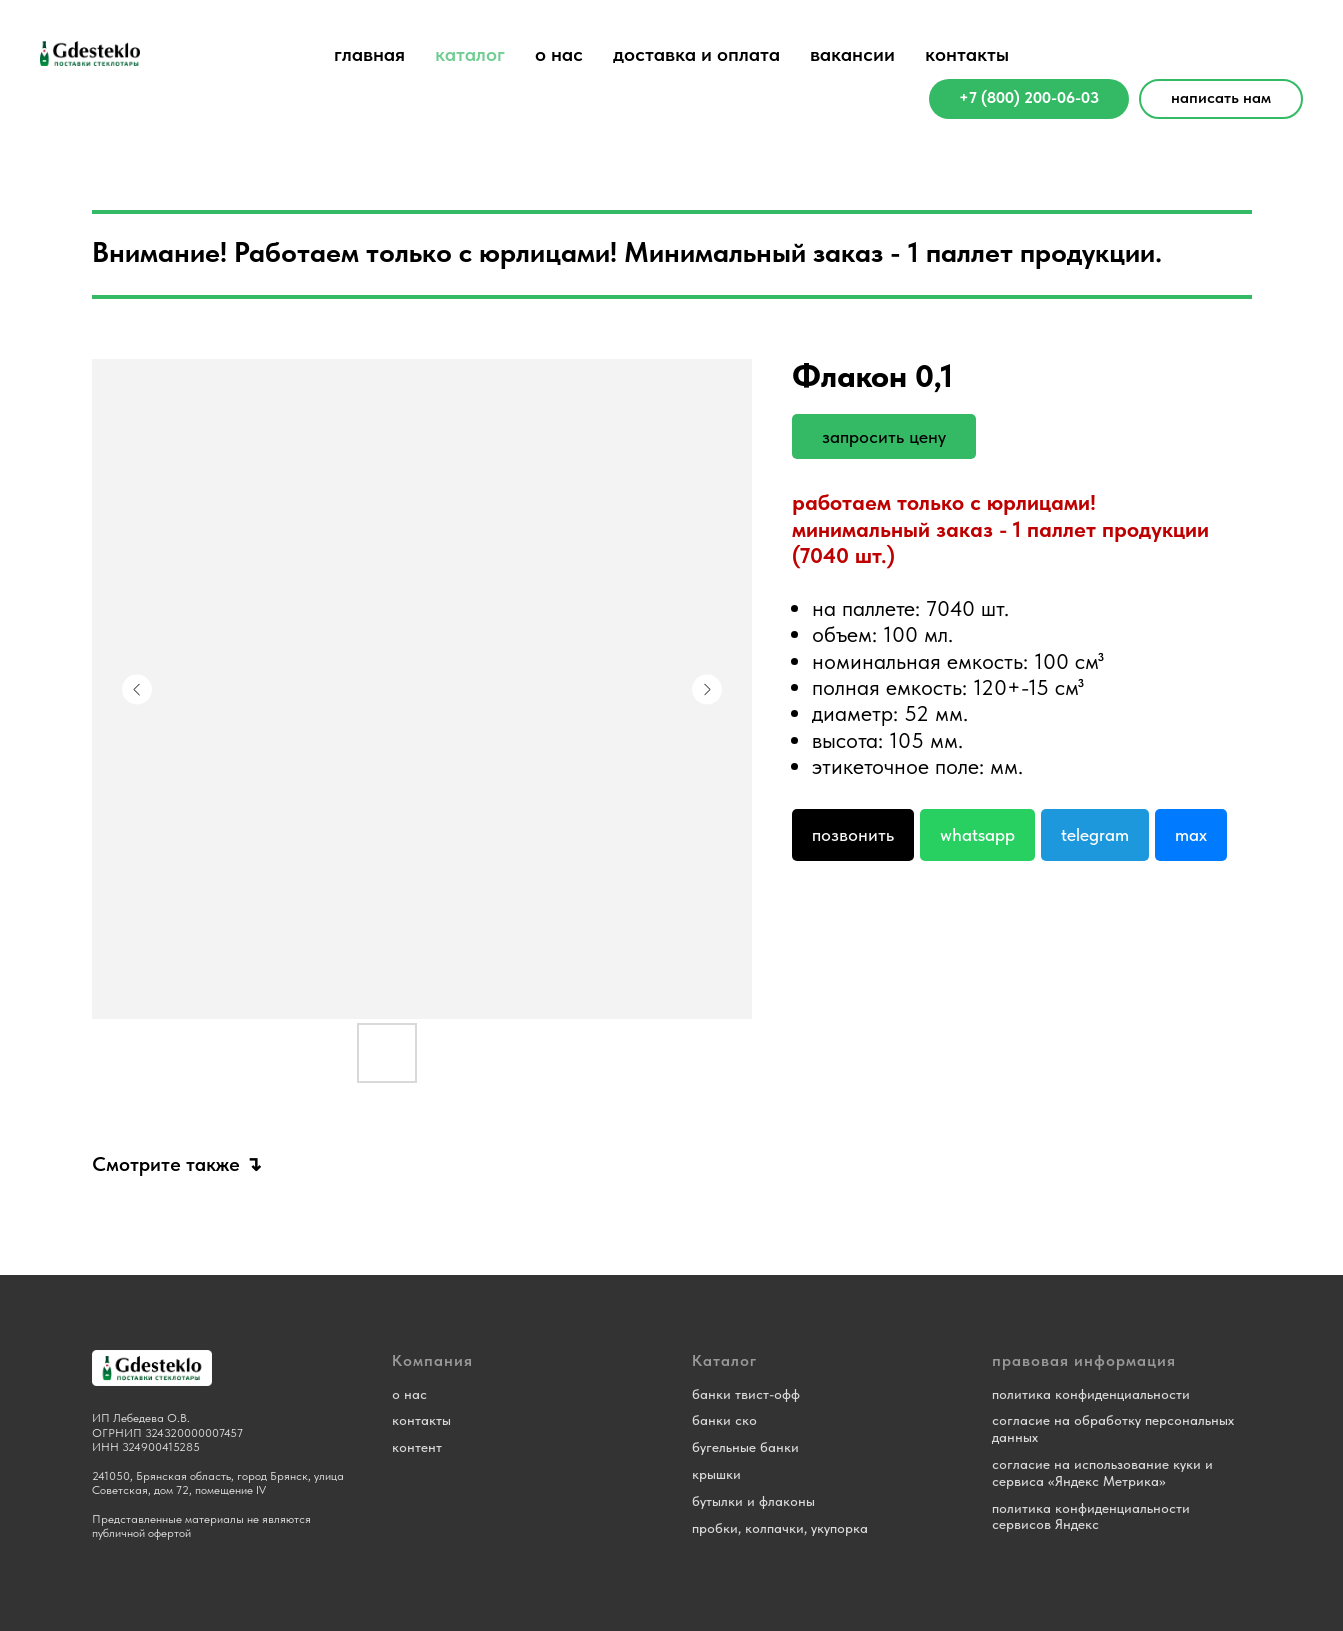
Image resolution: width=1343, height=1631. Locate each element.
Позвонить (853, 834)
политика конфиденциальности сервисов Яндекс (1091, 1516)
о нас (559, 54)
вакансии (852, 54)
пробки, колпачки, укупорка (780, 1528)
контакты (967, 54)
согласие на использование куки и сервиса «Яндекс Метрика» (1102, 1472)
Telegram (1095, 834)
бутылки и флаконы (753, 1501)
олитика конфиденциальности (1094, 1394)
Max (1191, 834)
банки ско (724, 1420)
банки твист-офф (746, 1394)
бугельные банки (745, 1447)
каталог (470, 54)
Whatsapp (977, 834)
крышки (716, 1474)
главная (369, 54)
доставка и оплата (696, 54)
